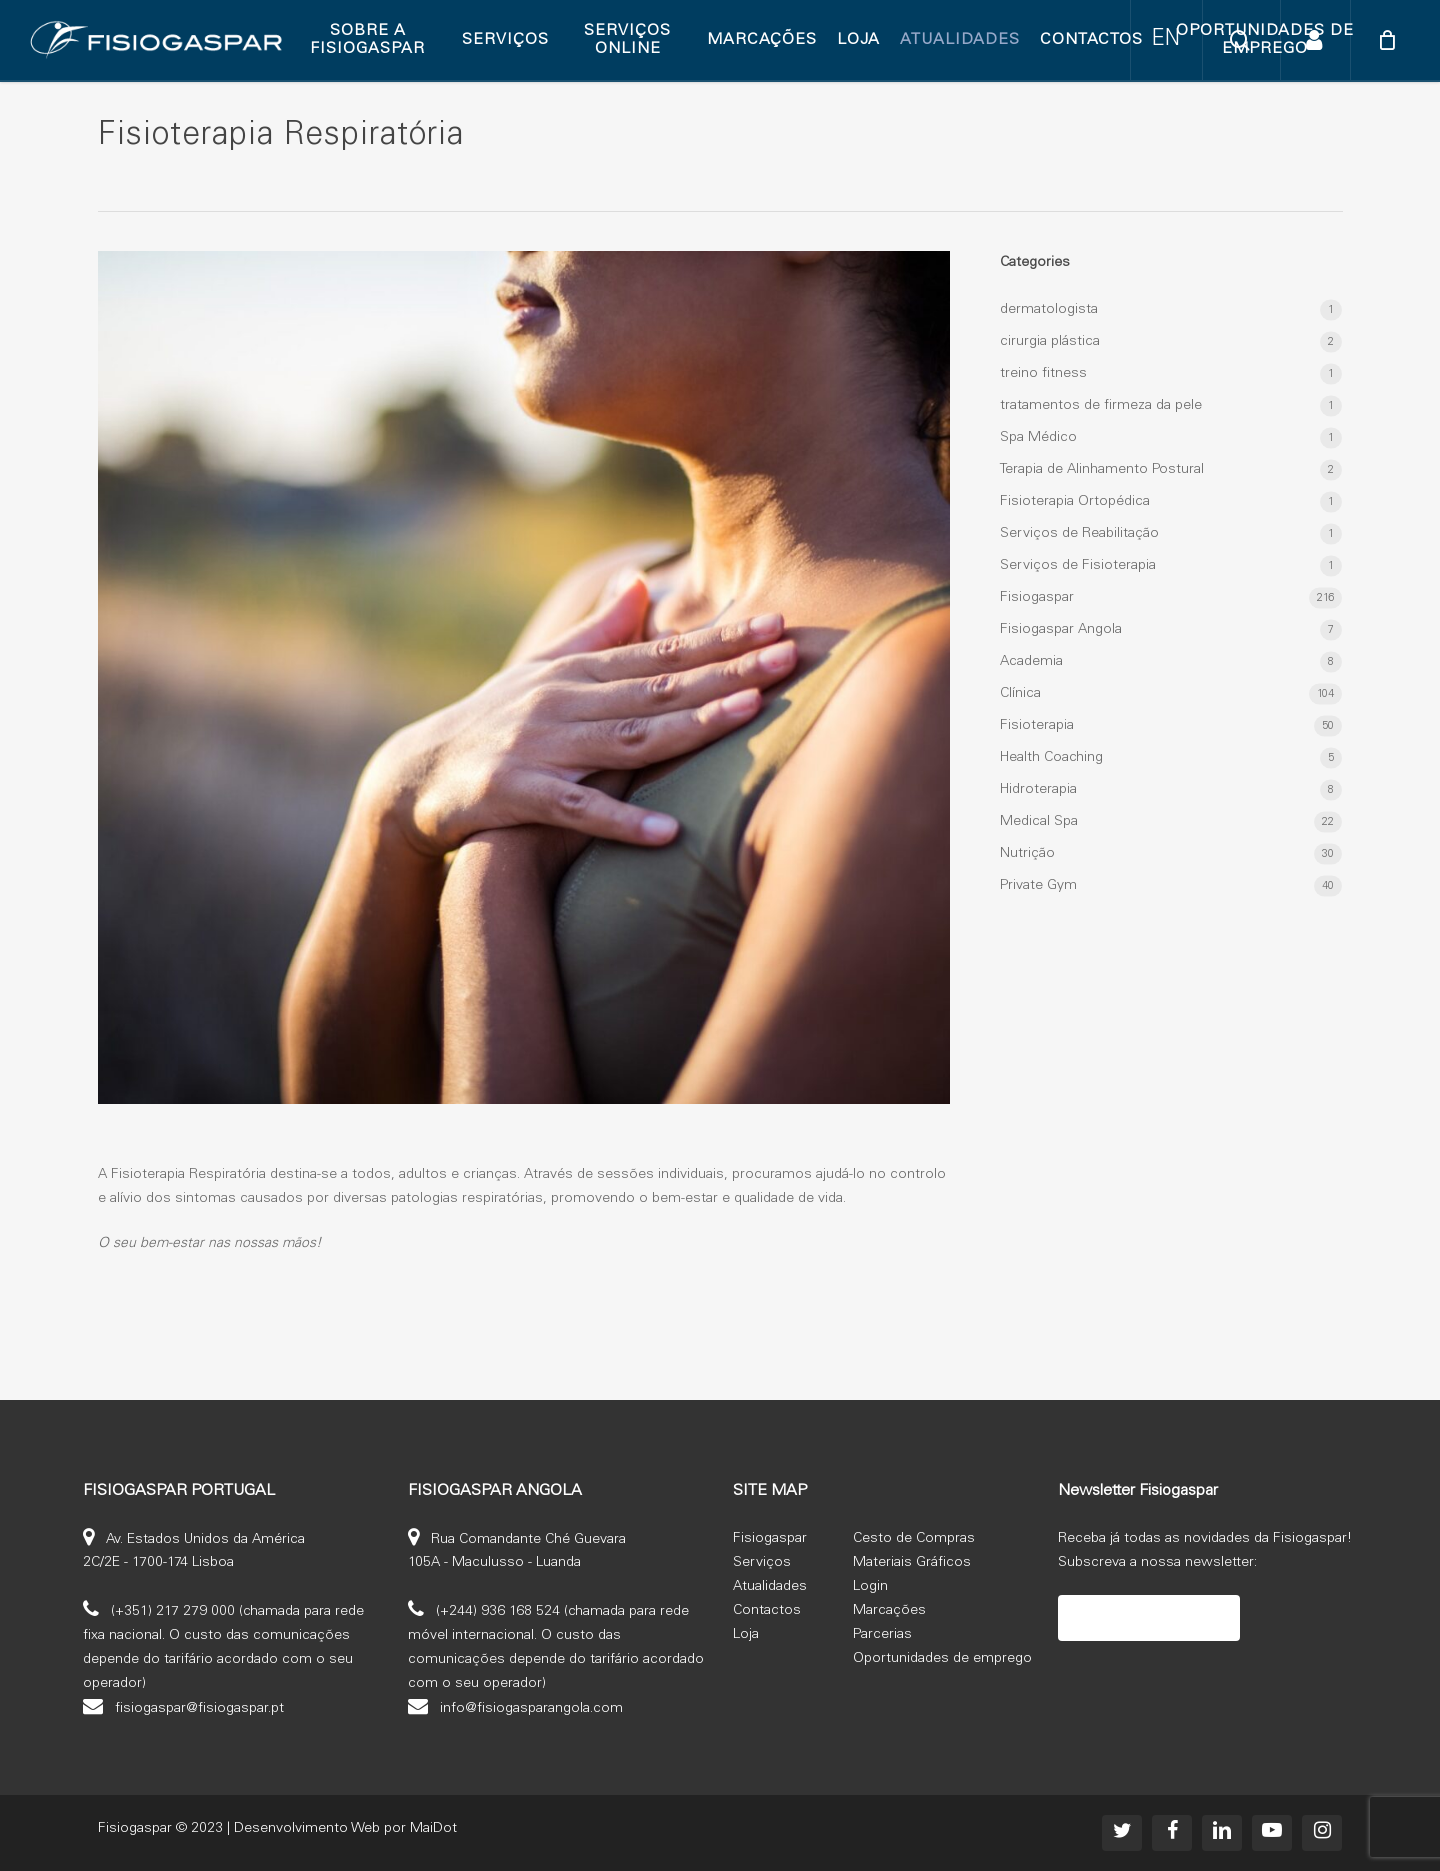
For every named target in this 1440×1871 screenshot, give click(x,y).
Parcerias (882, 1635)
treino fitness (1043, 374)
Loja (746, 1635)
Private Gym (1038, 886)
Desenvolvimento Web (307, 1829)
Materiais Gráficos (912, 1563)
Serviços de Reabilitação (1079, 534)
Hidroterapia (1038, 790)
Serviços (762, 1563)
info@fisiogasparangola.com (531, 1708)
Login (870, 1587)
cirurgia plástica (1050, 342)
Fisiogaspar (1037, 598)
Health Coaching (1051, 758)
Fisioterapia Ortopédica (1075, 502)
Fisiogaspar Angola (1061, 630)
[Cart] (1387, 40)
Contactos (767, 1611)
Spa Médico (1038, 438)
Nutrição (1027, 854)
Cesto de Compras (914, 1539)
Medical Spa (1039, 822)
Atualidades (770, 1587)
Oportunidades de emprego (942, 1659)
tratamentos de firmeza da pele (1101, 406)
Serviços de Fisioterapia (1078, 566)
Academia (1031, 662)
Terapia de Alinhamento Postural (1102, 470)
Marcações (889, 1611)
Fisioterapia (1037, 726)
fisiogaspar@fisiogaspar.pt (199, 1708)
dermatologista (1049, 310)
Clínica (1020, 694)
